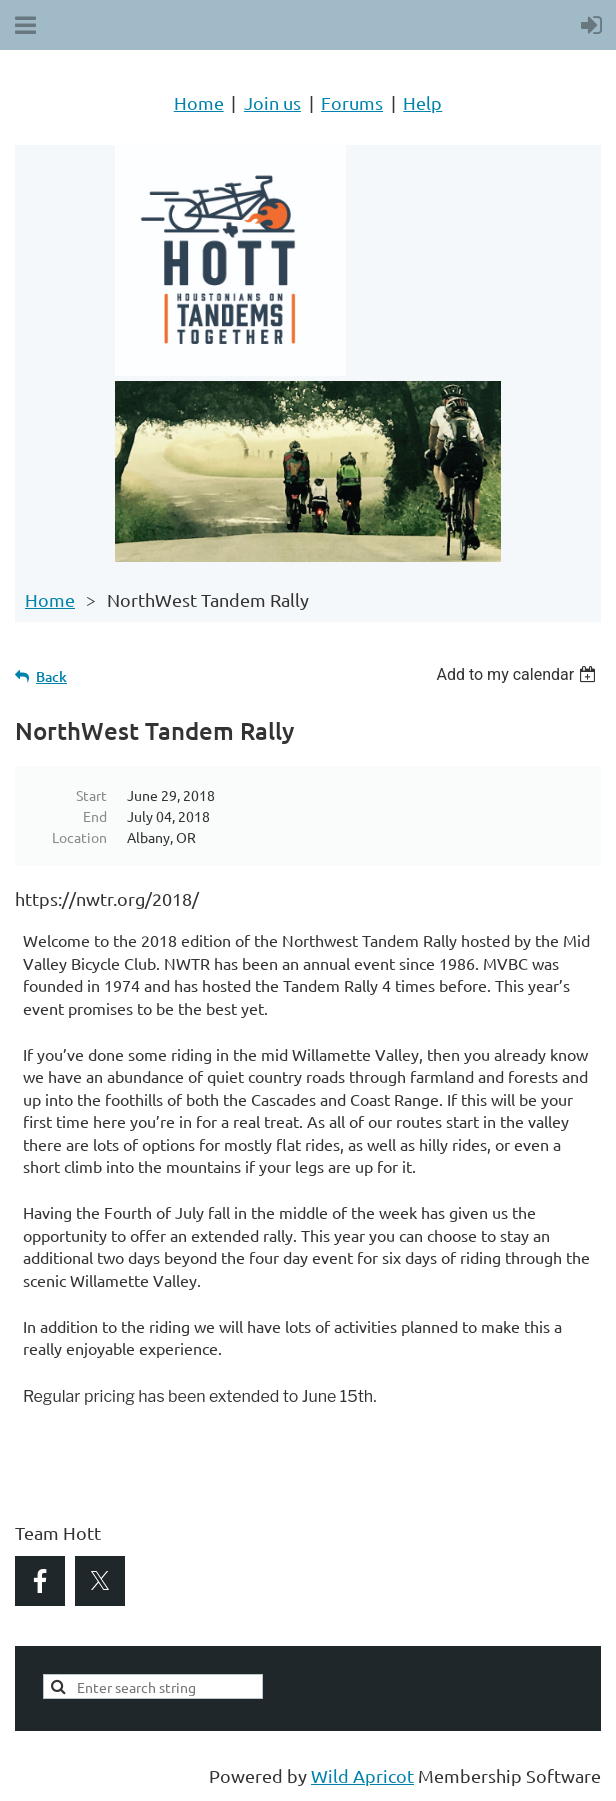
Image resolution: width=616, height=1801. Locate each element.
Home (199, 102)
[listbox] (518, 674)
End (95, 816)
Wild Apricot (362, 1775)
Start (91, 795)
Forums (352, 102)
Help (422, 102)
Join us (272, 102)
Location (79, 837)
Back (51, 676)
